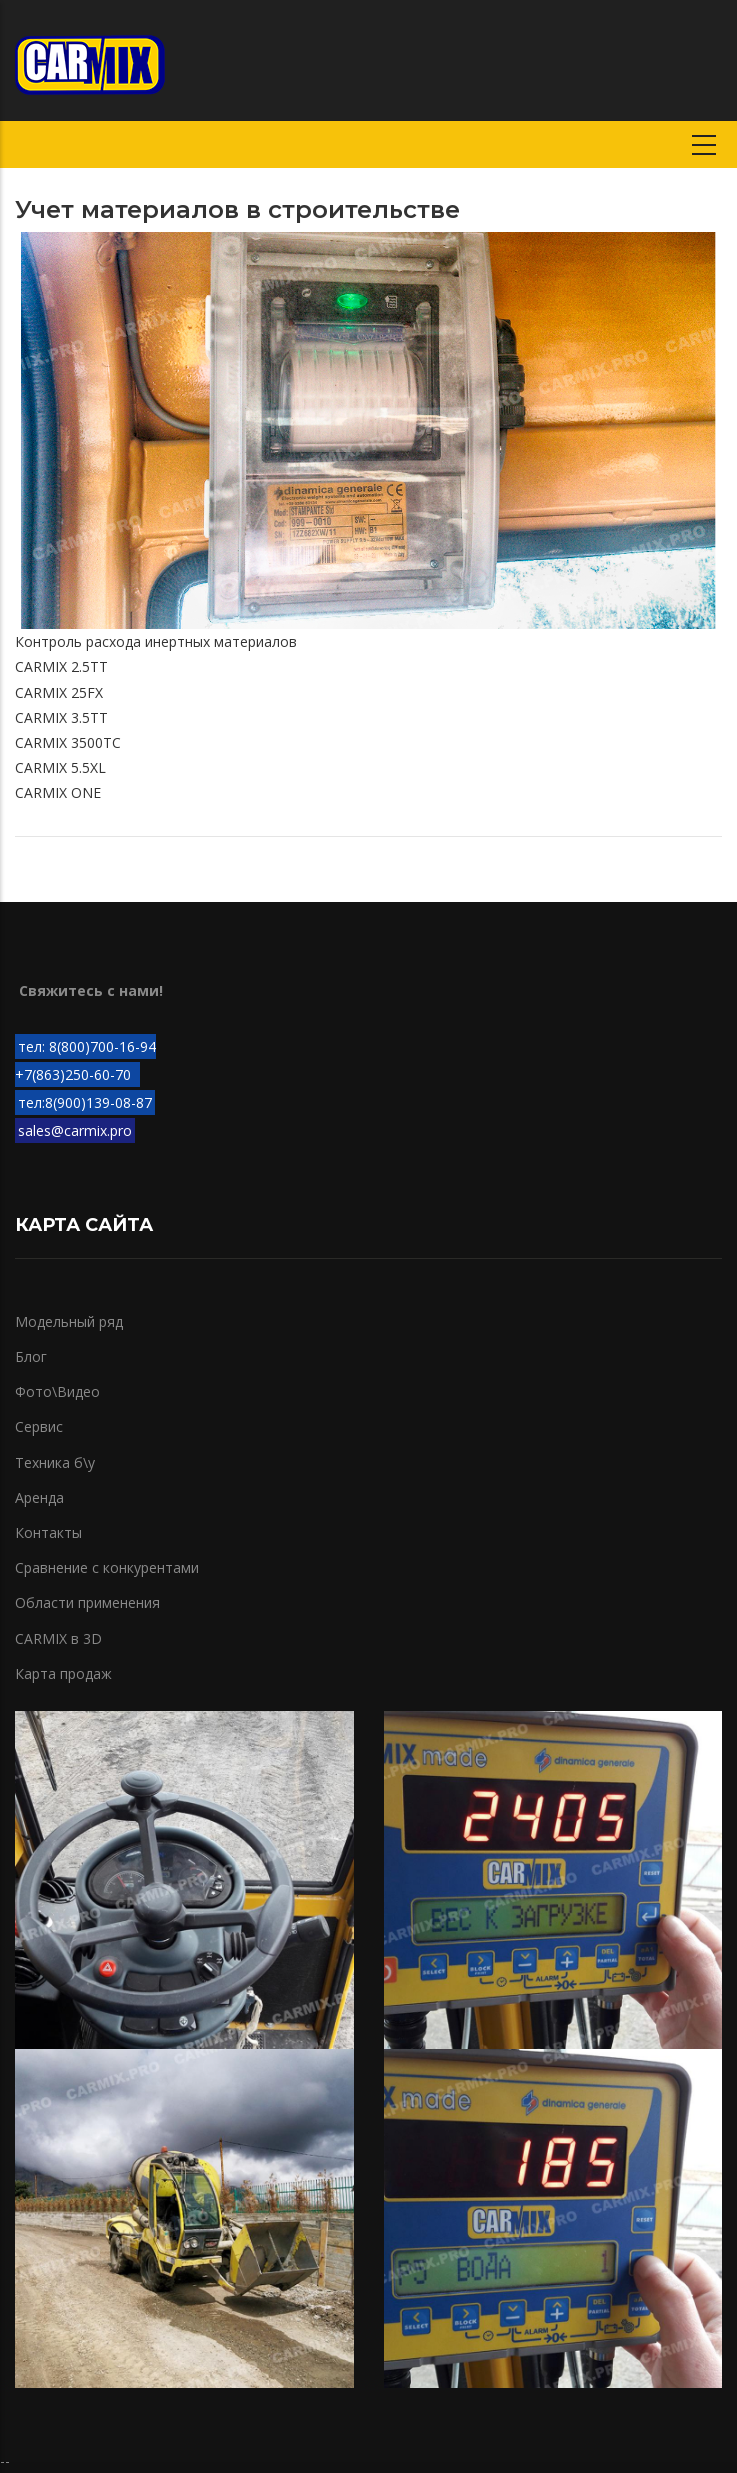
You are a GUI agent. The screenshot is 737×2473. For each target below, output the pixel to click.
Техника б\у (55, 1462)
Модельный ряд (69, 1321)
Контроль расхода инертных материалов (156, 641)
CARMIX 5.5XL (60, 767)
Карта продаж (63, 1673)
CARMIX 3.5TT (61, 717)
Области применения (87, 1602)
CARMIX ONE (58, 792)
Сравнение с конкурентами (107, 1567)
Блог (31, 1356)
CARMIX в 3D (58, 1638)
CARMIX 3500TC (68, 742)
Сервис (39, 1426)
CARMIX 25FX (59, 692)
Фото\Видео (57, 1391)
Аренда (39, 1497)
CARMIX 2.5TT (61, 666)
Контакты (48, 1532)
